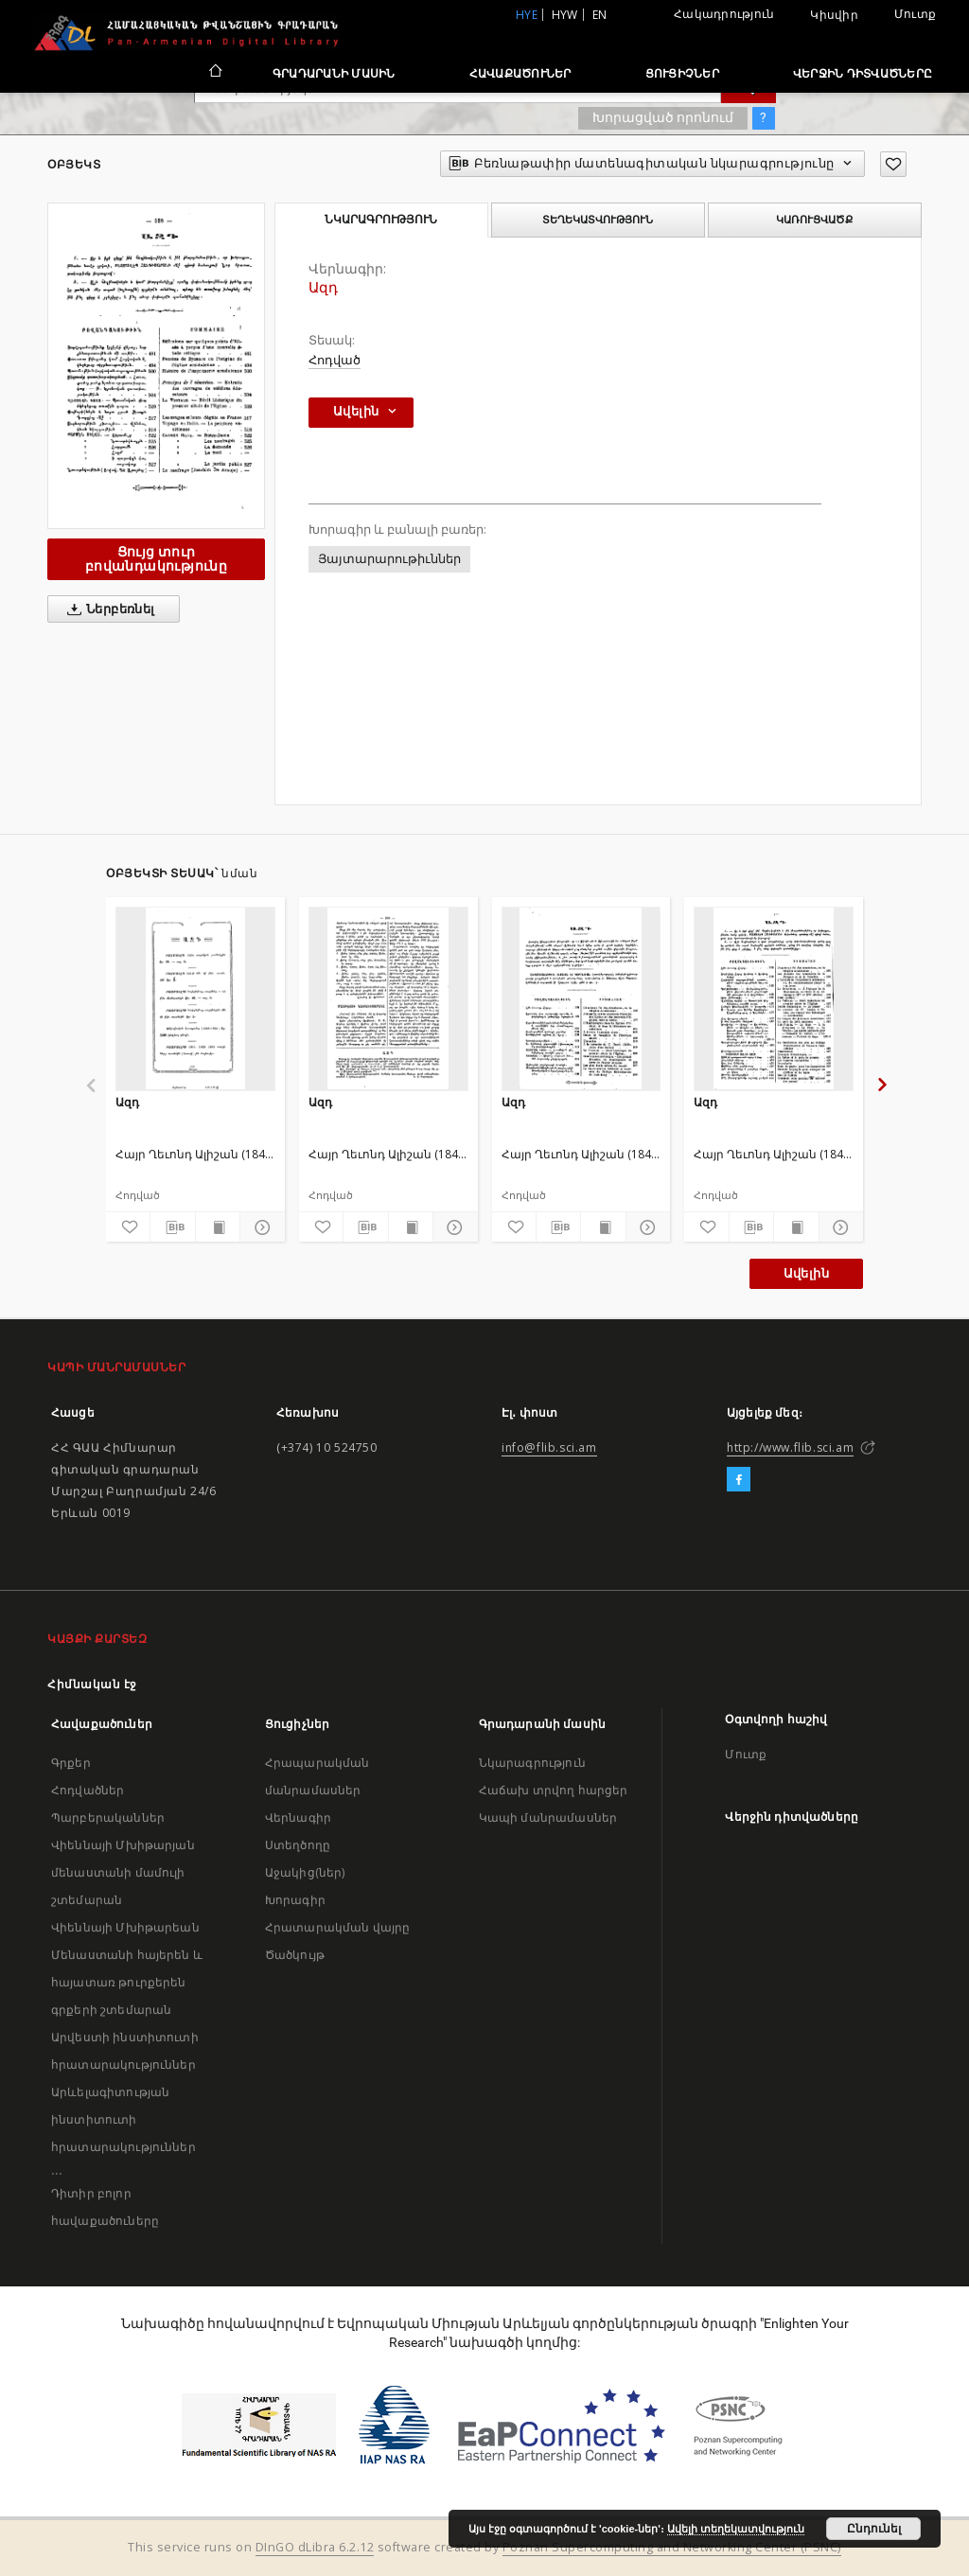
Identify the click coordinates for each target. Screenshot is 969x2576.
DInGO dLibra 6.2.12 (315, 2547)
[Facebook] (738, 1480)
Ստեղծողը (297, 1845)
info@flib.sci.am (549, 1447)
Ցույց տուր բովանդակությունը (156, 558)
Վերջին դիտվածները (862, 73)
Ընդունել (874, 2528)
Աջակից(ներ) (305, 1872)
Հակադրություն (724, 14)
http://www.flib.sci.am (790, 1447)
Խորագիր (295, 1900)
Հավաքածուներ (520, 73)
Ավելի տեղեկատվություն (735, 2528)
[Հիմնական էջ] (214, 73)
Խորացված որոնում (662, 117)
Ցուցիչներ (682, 73)
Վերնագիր (298, 1817)
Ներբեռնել (107, 609)
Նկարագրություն (532, 1763)
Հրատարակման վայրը (338, 1927)
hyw (565, 15)
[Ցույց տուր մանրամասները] (259, 1227)
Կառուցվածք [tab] (814, 219)
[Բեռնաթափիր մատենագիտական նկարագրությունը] (172, 1227)
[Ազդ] (195, 998)
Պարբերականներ (108, 1817)
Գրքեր (71, 1763)
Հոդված (334, 360)
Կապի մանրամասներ (548, 1817)
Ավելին (806, 1273)
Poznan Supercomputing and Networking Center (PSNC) (671, 2547)
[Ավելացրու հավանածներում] (893, 164)
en (600, 15)
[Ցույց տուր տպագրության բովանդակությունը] (217, 1227)
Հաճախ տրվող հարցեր (553, 1790)
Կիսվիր (834, 15)
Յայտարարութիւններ (389, 559)
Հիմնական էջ (92, 1684)
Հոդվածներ (87, 1790)
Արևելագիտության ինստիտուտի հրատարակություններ (123, 2119)
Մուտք (915, 14)
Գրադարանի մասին (334, 73)
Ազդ (127, 1102)
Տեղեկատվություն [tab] (597, 219)
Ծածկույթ (295, 1955)
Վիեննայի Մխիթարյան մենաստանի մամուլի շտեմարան (123, 1872)
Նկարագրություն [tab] (381, 219)
